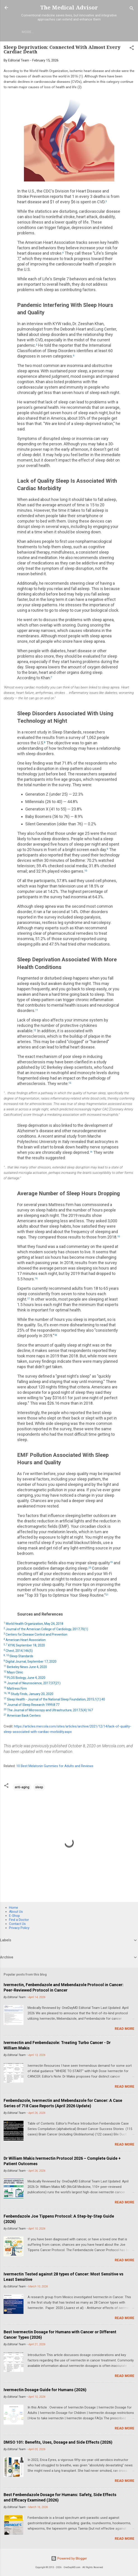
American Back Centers (24, 1716)
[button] (131, 49)
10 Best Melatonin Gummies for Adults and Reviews (54, 1767)
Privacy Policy (19, 1929)
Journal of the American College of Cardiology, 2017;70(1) (47, 1630)
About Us (16, 1912)
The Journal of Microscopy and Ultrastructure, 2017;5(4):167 (50, 1711)
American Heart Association (26, 1641)
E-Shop (48, 32)
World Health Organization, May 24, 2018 (34, 1624)
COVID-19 (71, 32)
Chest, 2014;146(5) (19, 1651)
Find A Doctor (100, 32)
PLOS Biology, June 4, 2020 (26, 1678)
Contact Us (17, 1925)
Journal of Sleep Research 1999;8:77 (33, 1705)
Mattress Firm (17, 1689)
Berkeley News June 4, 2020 (27, 1668)
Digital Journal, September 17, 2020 (31, 1662)
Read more (124, 2030)
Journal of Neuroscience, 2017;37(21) (34, 1684)
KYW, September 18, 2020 (26, 1646)
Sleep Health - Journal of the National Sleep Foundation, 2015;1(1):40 (56, 1700)
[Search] (131, 9)
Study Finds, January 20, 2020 (32, 1695)
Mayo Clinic (15, 1673)
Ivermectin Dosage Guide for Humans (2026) (45, 2390)
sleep (39, 1788)
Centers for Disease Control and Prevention (36, 1635)
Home (29, 32)
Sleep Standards (21, 1657)
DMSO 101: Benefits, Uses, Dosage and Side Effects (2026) (58, 2443)
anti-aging (22, 1788)
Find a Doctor (19, 1921)
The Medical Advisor (69, 8)
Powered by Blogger (69, 2559)
